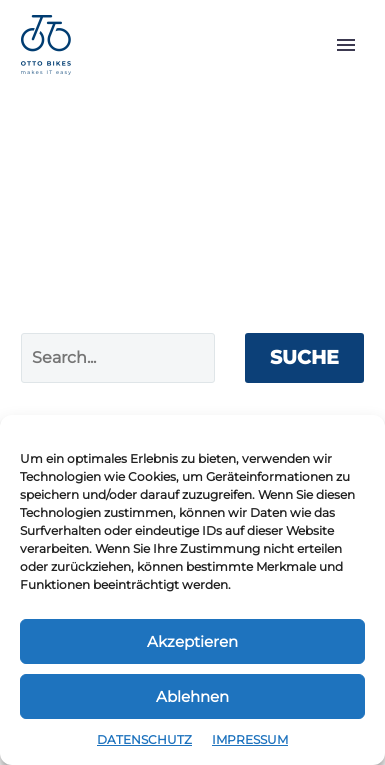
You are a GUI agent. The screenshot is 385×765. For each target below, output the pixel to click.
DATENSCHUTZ (144, 739)
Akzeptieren (192, 641)
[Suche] (118, 358)
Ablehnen (192, 696)
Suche (304, 357)
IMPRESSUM (250, 739)
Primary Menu (346, 45)
